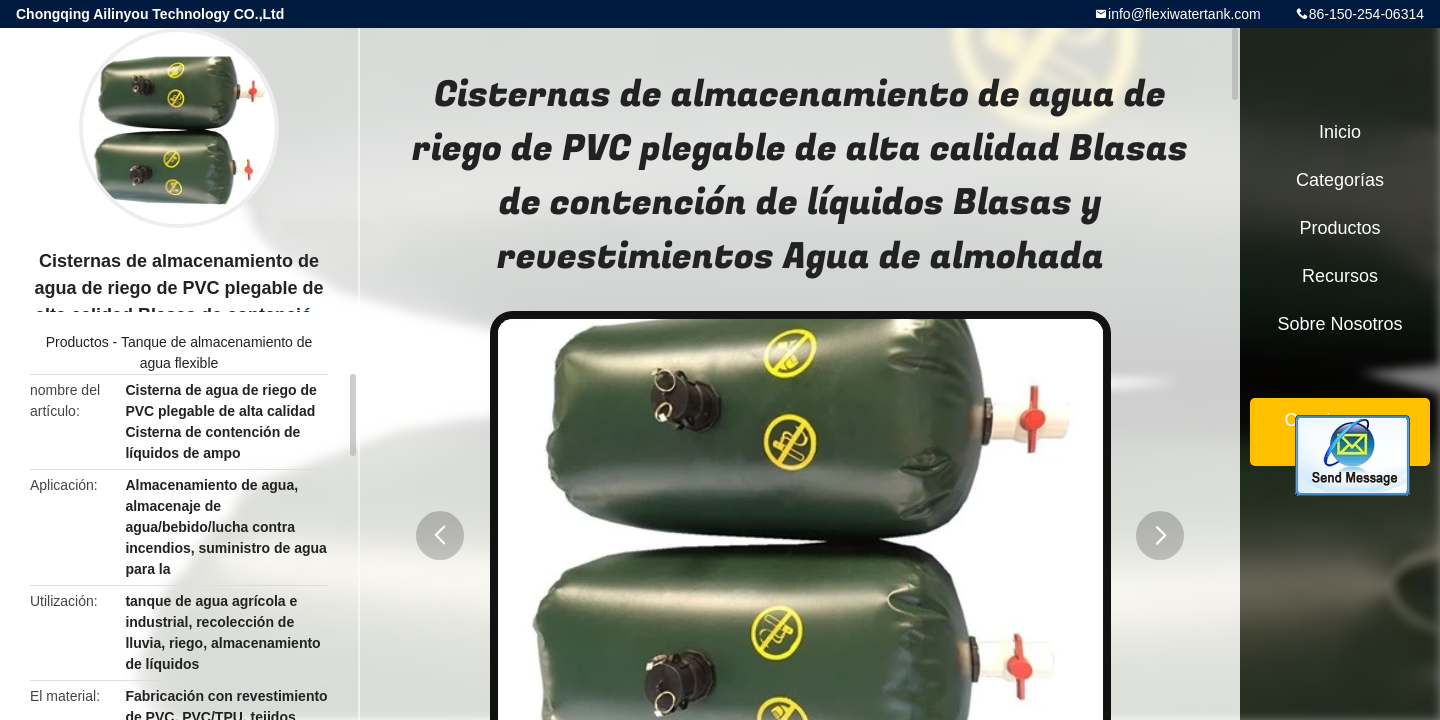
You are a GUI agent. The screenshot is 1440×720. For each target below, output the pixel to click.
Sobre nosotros (1339, 324)
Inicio (1340, 132)
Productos (77, 342)
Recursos (1340, 276)
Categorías (1340, 180)
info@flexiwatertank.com (1184, 14)
